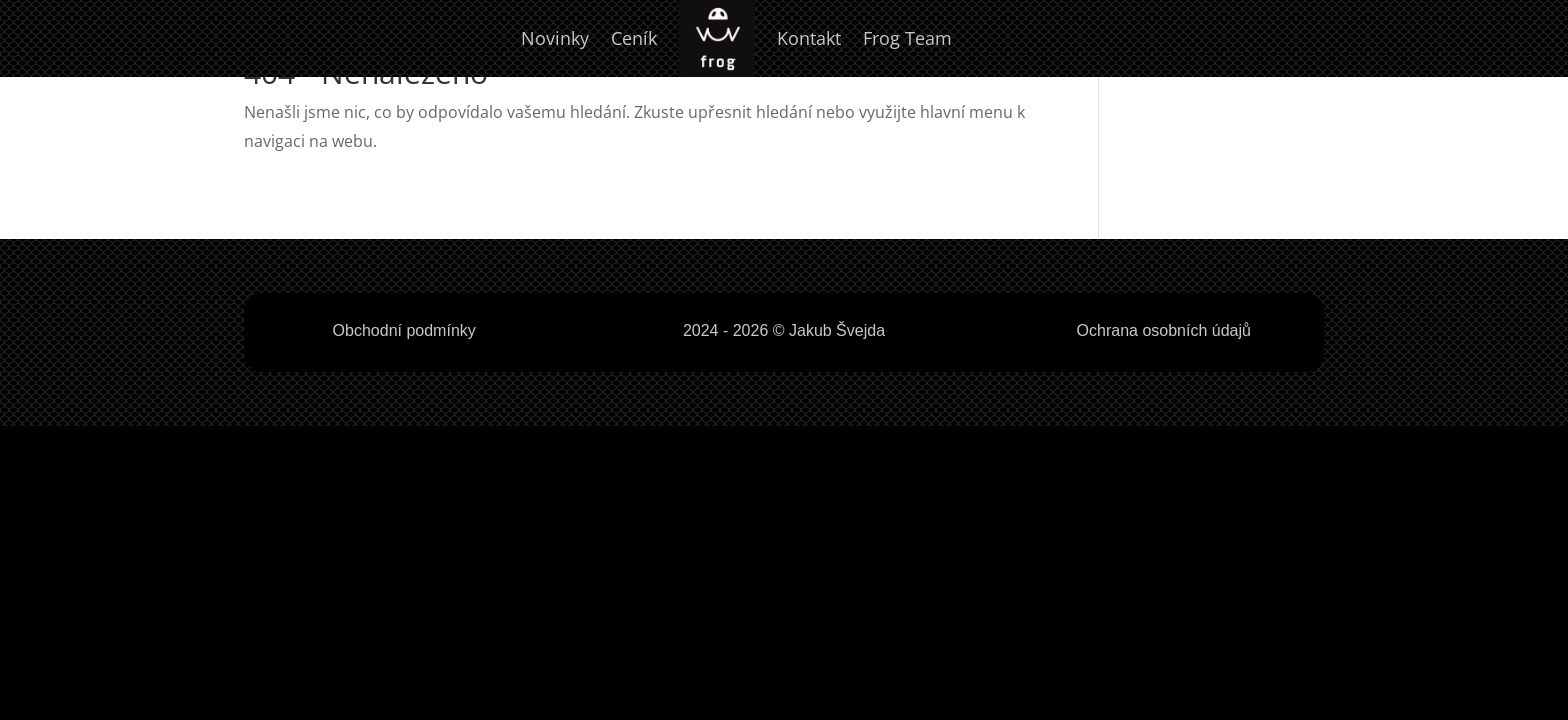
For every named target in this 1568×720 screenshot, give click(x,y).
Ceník (634, 38)
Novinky (555, 38)
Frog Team (907, 38)
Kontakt (809, 38)
